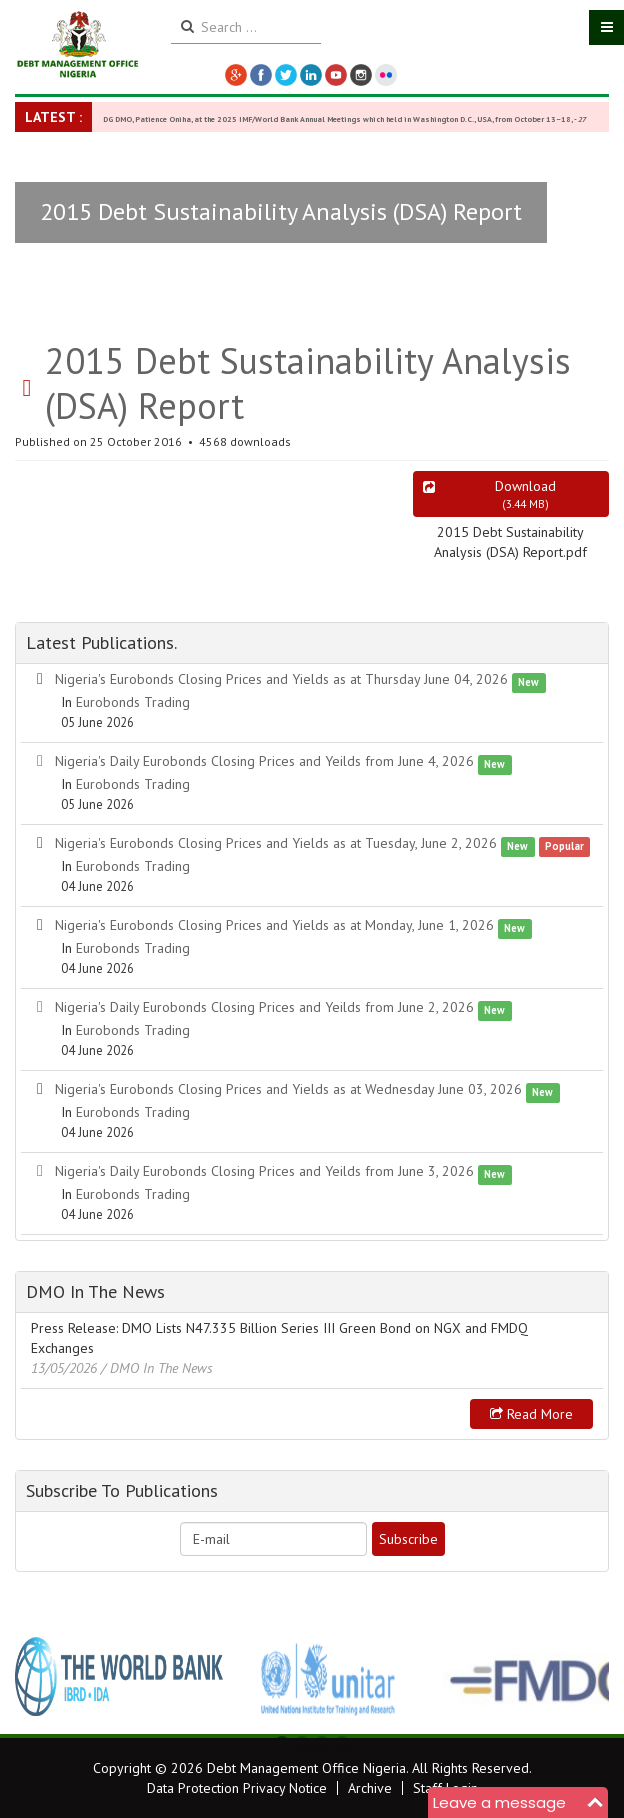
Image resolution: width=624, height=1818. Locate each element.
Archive (370, 1788)
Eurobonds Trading (133, 702)
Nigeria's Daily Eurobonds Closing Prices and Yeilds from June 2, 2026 (264, 1007)
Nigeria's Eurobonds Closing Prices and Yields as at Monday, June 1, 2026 (274, 925)
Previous (41, 1676)
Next (583, 1676)
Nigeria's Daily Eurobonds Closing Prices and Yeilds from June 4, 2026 (264, 761)
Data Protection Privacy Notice (237, 1788)
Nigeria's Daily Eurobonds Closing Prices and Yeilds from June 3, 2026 (264, 1171)
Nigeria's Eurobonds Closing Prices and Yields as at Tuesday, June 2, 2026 (276, 843)
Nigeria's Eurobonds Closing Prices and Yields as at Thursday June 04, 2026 (281, 679)
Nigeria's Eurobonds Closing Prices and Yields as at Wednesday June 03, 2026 (288, 1089)
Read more (531, 1414)
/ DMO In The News (157, 1368)
